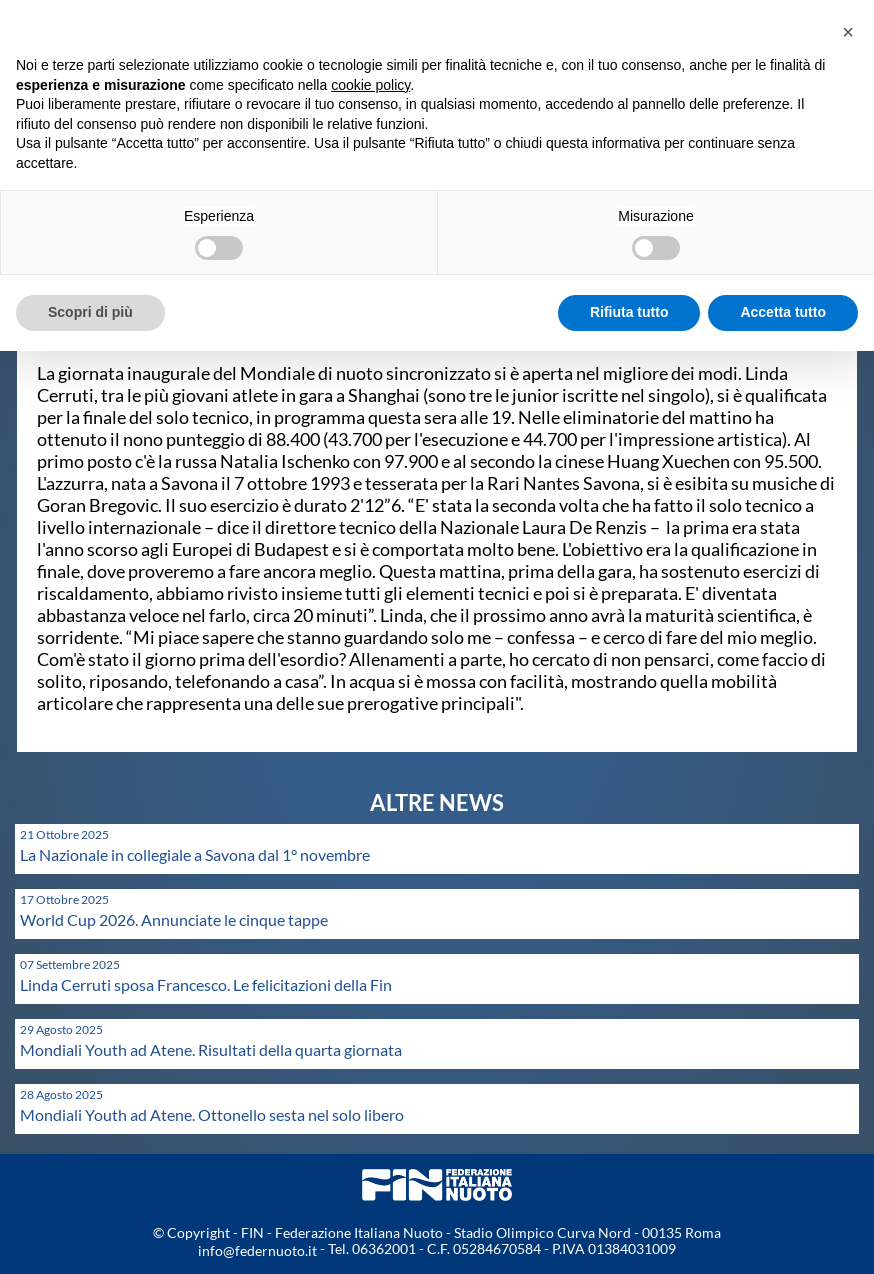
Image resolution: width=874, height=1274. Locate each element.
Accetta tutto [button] (783, 312)
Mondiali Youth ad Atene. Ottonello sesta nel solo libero (212, 1114)
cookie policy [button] (370, 85)
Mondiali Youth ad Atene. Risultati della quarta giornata (211, 1049)
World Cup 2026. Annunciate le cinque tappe (174, 919)
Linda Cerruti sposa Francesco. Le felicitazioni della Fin (206, 984)
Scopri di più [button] (90, 312)
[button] (848, 32)
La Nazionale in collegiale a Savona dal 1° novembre (195, 854)
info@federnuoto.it (257, 1250)
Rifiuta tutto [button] (629, 312)
